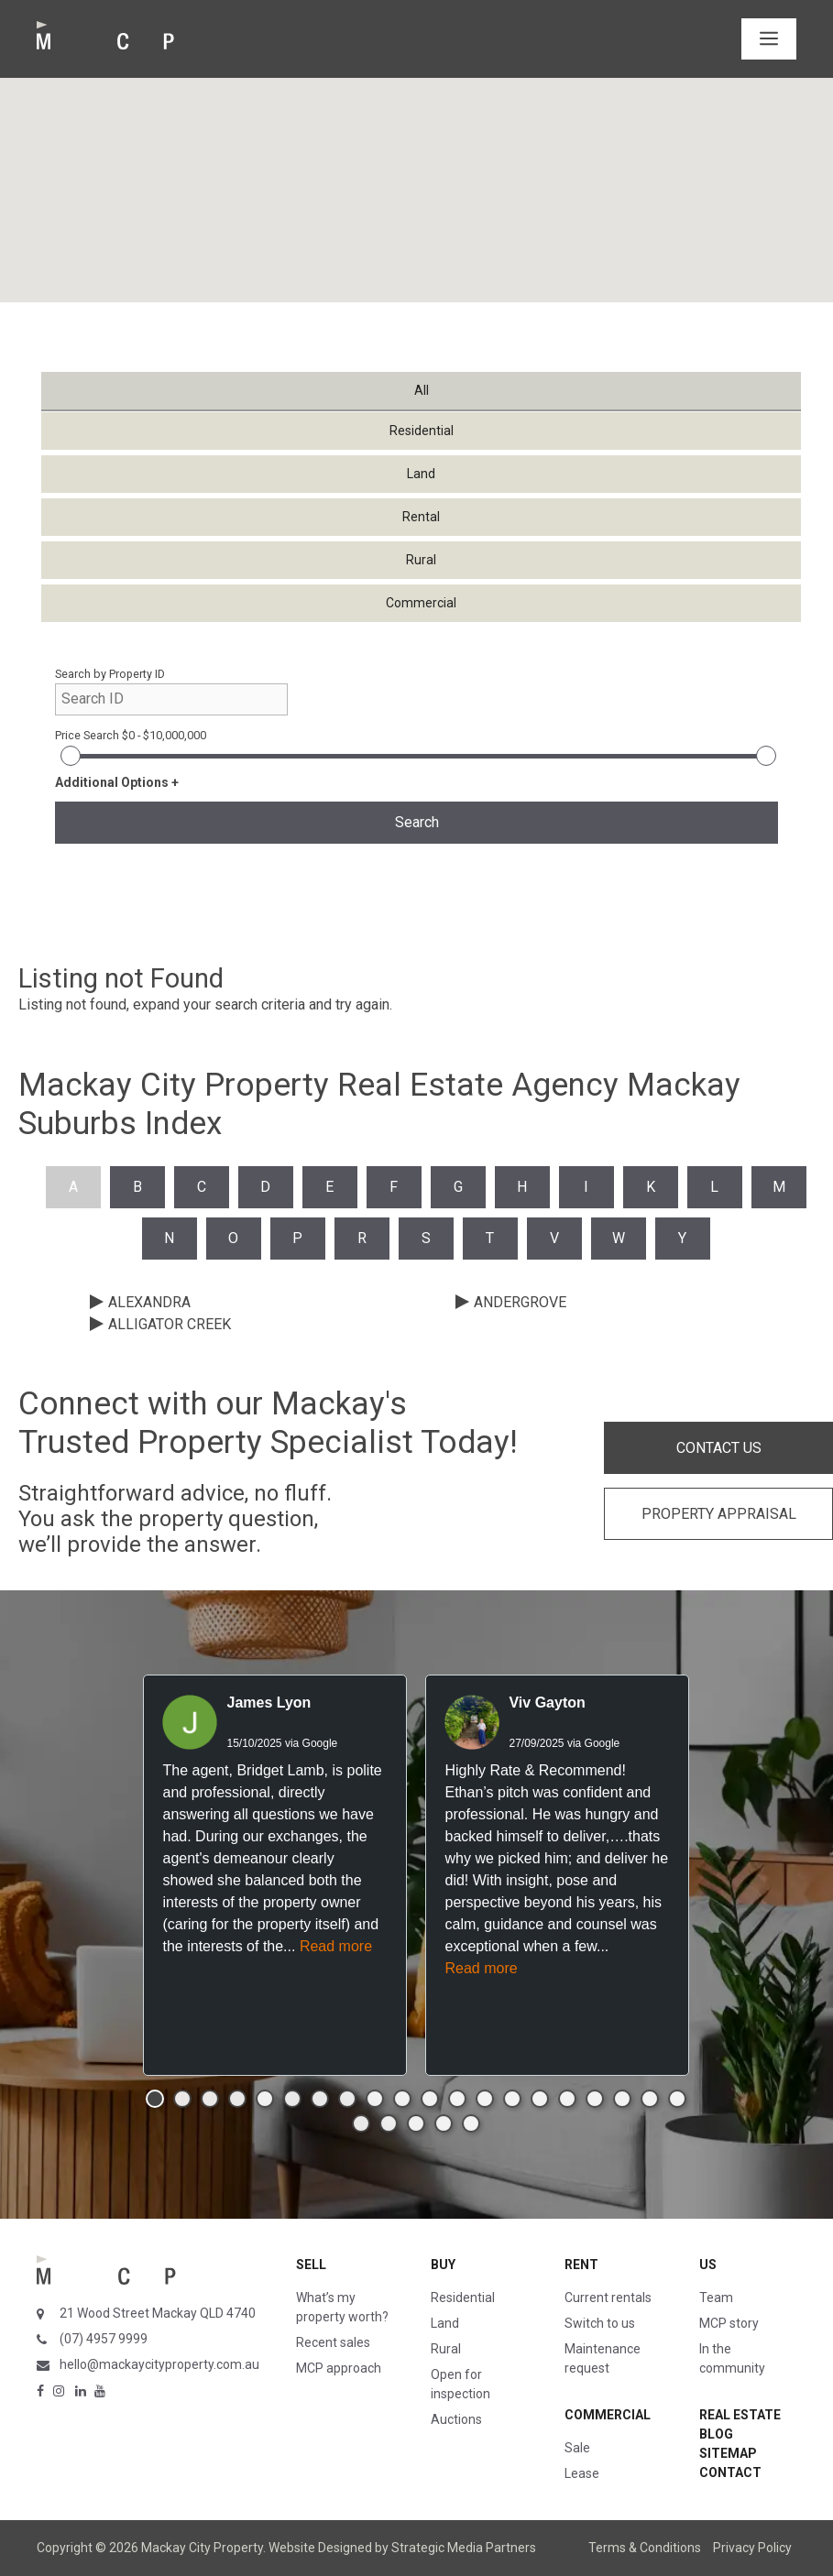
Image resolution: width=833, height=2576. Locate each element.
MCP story (729, 2323)
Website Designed (320, 2547)
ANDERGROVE (520, 1302)
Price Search (130, 735)
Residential (463, 2297)
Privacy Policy (752, 2547)
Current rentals (608, 2297)
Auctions (456, 2419)
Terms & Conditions (644, 2547)
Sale (577, 2447)
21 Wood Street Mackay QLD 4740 (158, 2313)
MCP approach (338, 2368)
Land (445, 2323)
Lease (581, 2473)
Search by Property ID (110, 674)
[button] (155, 2099)
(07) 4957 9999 (104, 2338)
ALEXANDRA (149, 1302)
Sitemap (728, 2453)
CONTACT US (719, 1448)
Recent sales (333, 2342)
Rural (446, 2348)
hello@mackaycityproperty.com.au (159, 2364)
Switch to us (599, 2323)
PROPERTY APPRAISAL (718, 1514)
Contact (730, 2472)
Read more (336, 1946)
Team (716, 2297)
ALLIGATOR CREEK (169, 1324)
